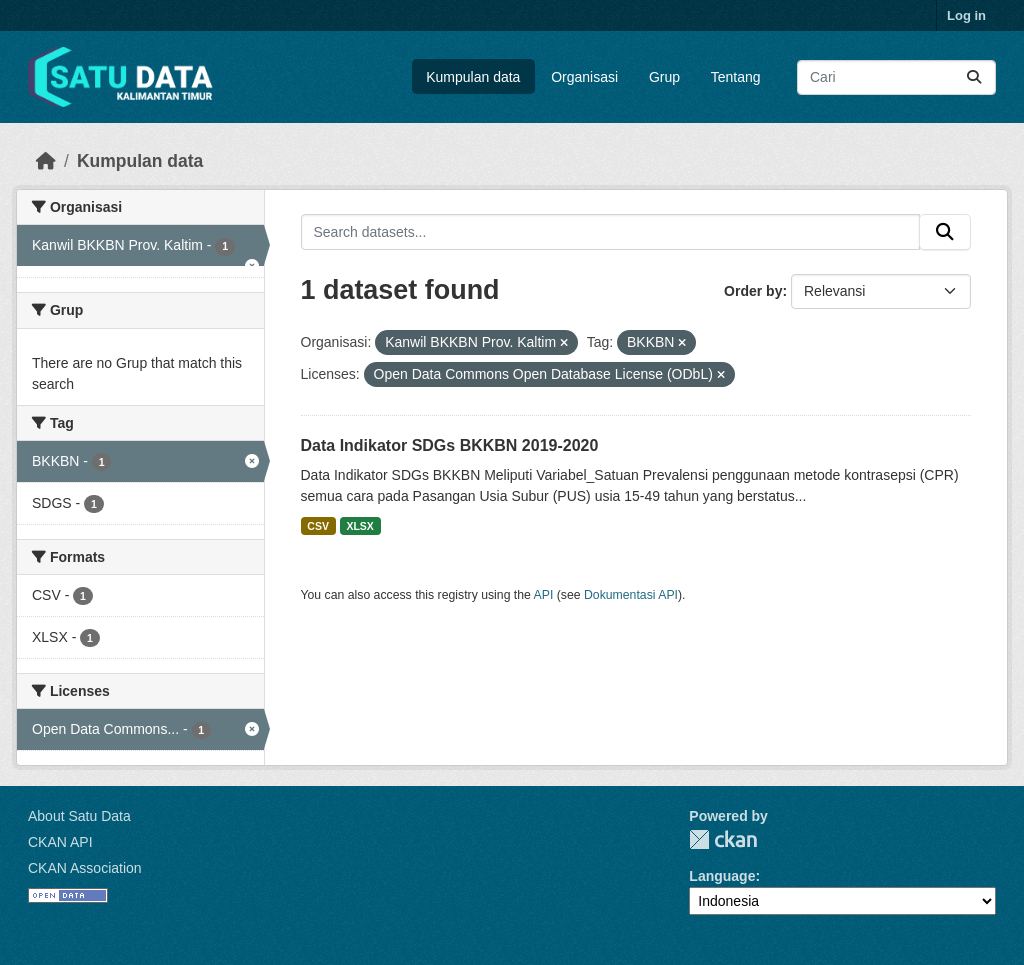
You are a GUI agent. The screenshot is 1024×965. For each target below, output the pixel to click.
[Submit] (974, 77)
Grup (664, 77)
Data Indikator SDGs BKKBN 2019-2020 (450, 445)
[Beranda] (46, 161)
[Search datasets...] (896, 77)
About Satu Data (79, 816)
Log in (966, 15)
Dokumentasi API (631, 595)
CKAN (723, 839)
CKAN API (60, 842)
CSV (318, 526)
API (544, 595)
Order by (753, 291)
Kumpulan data (473, 77)
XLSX (359, 526)
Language (722, 876)
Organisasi (584, 77)
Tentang (736, 77)
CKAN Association (85, 868)
